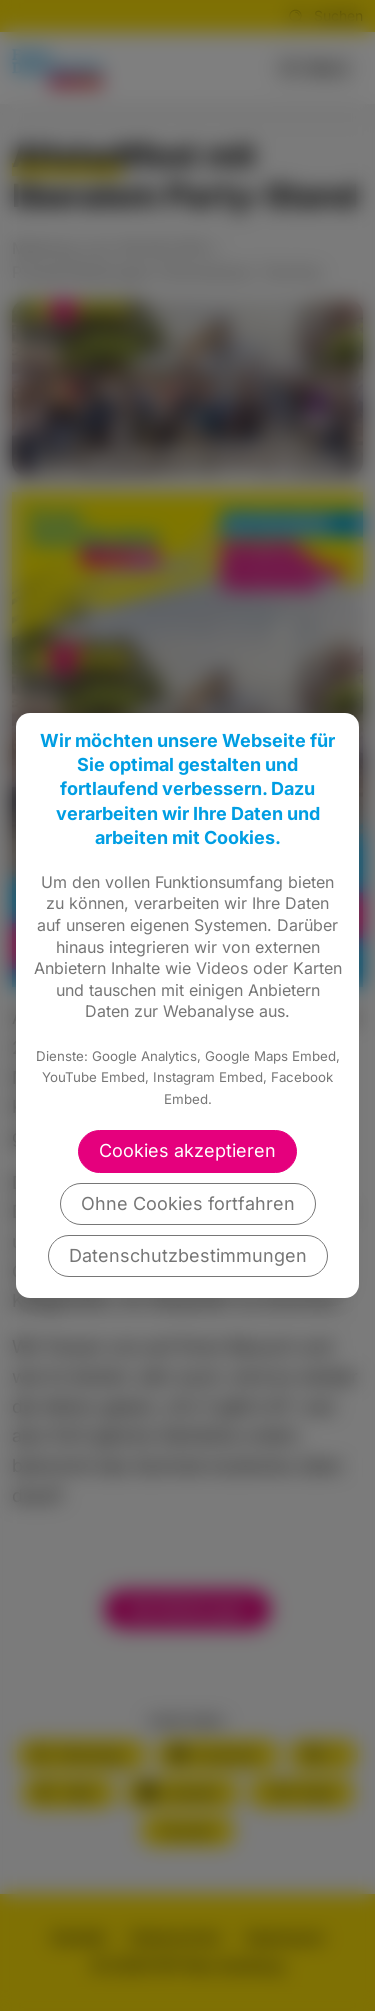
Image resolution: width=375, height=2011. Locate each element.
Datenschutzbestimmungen (188, 1255)
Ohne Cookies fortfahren (188, 1203)
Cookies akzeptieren (187, 1150)
